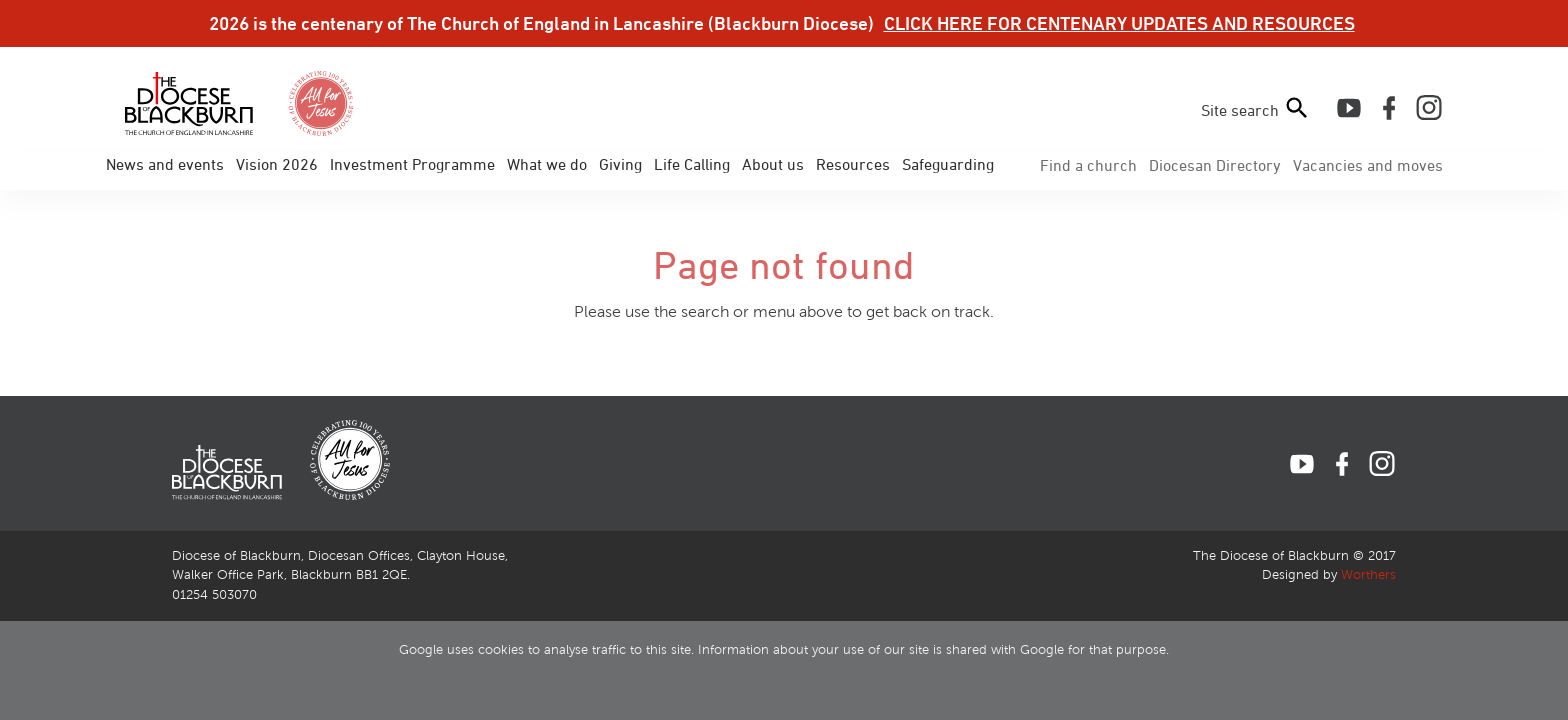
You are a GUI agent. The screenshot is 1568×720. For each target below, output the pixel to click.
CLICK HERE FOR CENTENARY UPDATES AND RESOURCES (1119, 23)
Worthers (1368, 575)
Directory (1215, 165)
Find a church (1088, 165)
